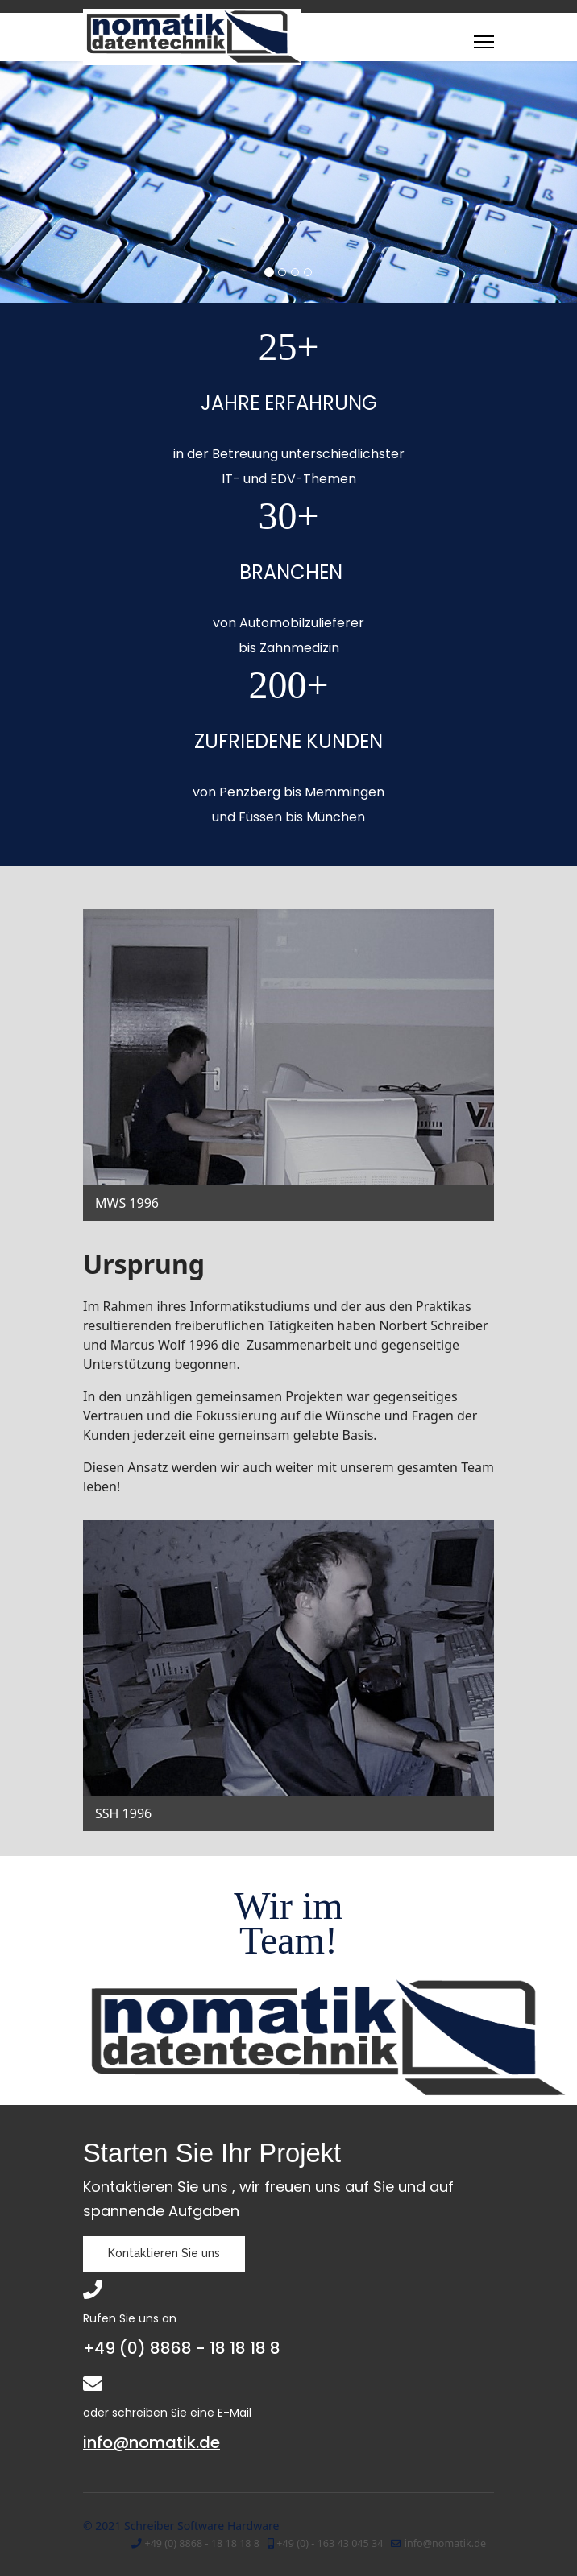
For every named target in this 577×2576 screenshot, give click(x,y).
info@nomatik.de (151, 2442)
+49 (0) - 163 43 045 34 (329, 2543)
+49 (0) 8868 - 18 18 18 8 (201, 2543)
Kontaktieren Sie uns (164, 2253)
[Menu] (484, 42)
